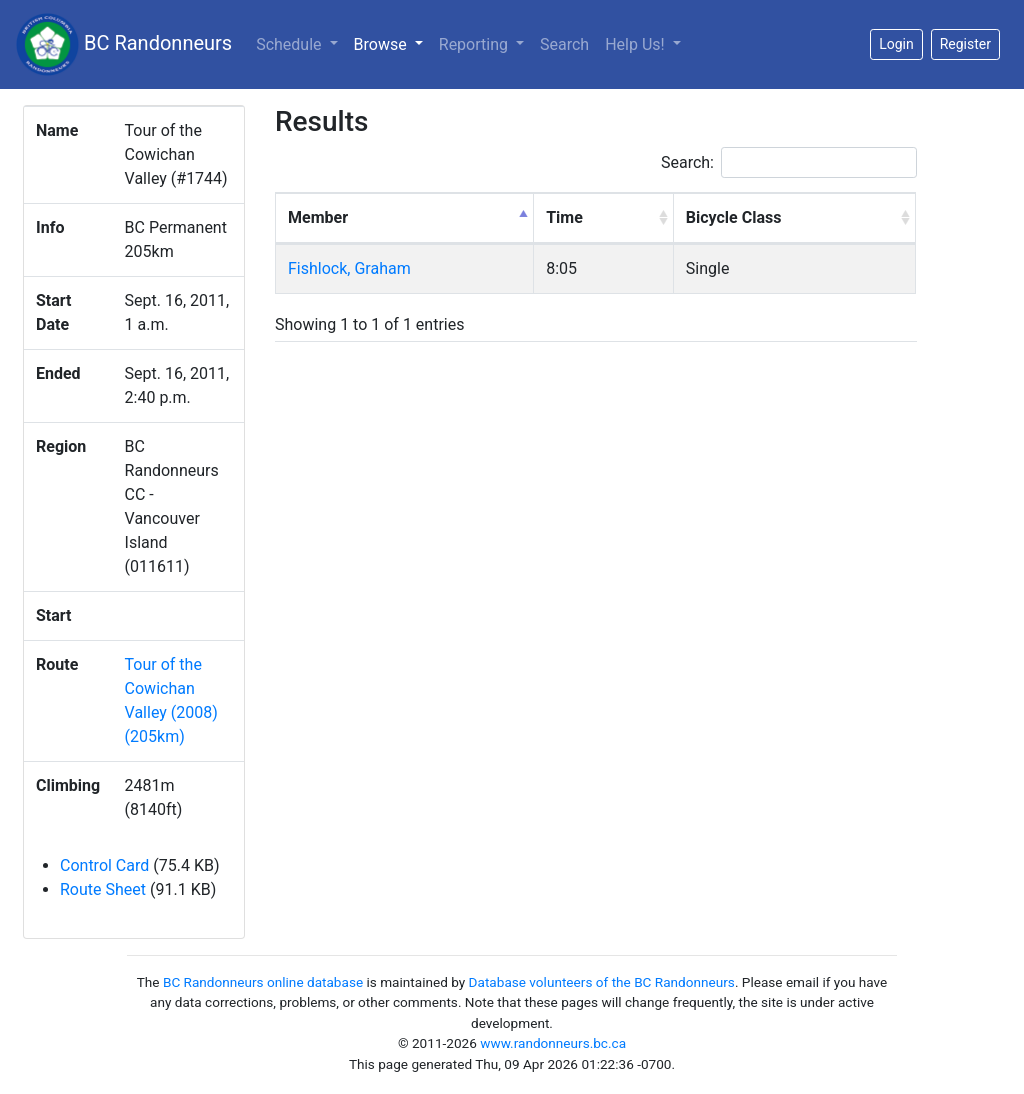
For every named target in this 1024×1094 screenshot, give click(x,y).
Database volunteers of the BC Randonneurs (602, 982)
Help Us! (636, 44)
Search (564, 44)
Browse (392, 43)
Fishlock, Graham (349, 268)
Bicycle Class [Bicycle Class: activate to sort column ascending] (734, 217)
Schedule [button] (290, 44)
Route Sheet (103, 889)
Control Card (104, 865)
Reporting (475, 44)
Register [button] (965, 44)
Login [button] (896, 44)
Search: (789, 162)
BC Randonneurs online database (263, 982)
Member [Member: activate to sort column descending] (318, 217)
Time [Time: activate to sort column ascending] (564, 217)
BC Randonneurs (124, 44)
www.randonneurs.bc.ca (553, 1043)
